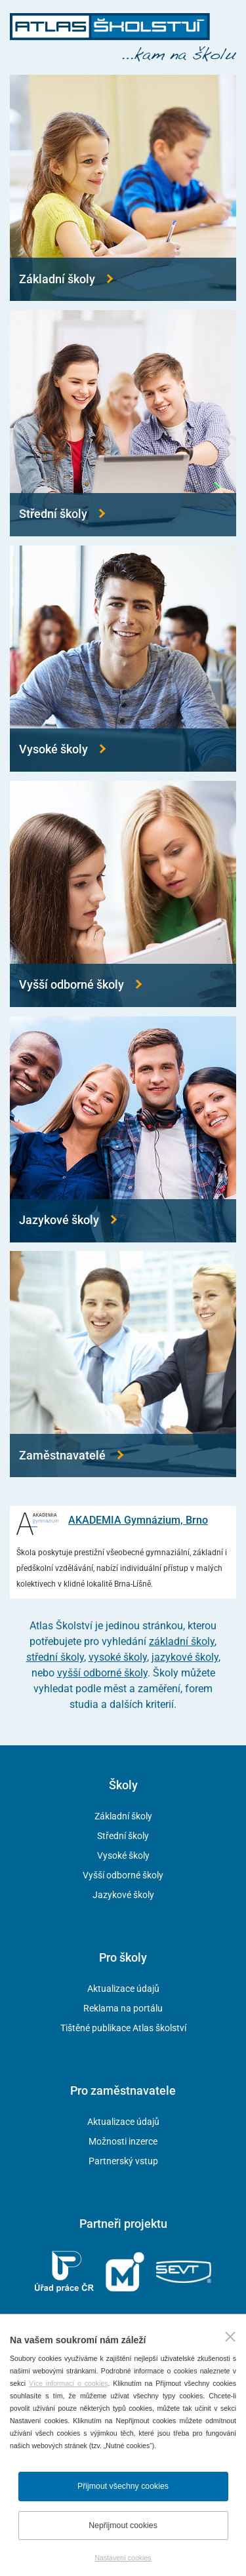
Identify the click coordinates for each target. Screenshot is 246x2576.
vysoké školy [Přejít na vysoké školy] (118, 1657)
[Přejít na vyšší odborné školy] (123, 894)
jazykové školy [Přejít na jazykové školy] (185, 1657)
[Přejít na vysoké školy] (123, 658)
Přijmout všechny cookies (123, 2486)
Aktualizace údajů (123, 1988)
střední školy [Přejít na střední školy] (55, 1657)
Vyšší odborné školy (123, 1875)
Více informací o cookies (68, 2383)
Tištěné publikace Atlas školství (123, 2028)
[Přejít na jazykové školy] (123, 1129)
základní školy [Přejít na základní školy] (182, 1641)
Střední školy (123, 1836)
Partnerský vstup (123, 2161)
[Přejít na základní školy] (123, 188)
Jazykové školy (123, 1895)
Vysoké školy (123, 1855)
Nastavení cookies (122, 2558)
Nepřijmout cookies (123, 2525)
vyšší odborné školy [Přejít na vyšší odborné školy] (102, 1673)
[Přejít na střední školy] (123, 423)
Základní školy (123, 1816)
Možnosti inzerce (123, 2141)
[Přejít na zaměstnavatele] (123, 1364)
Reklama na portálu (123, 2008)
